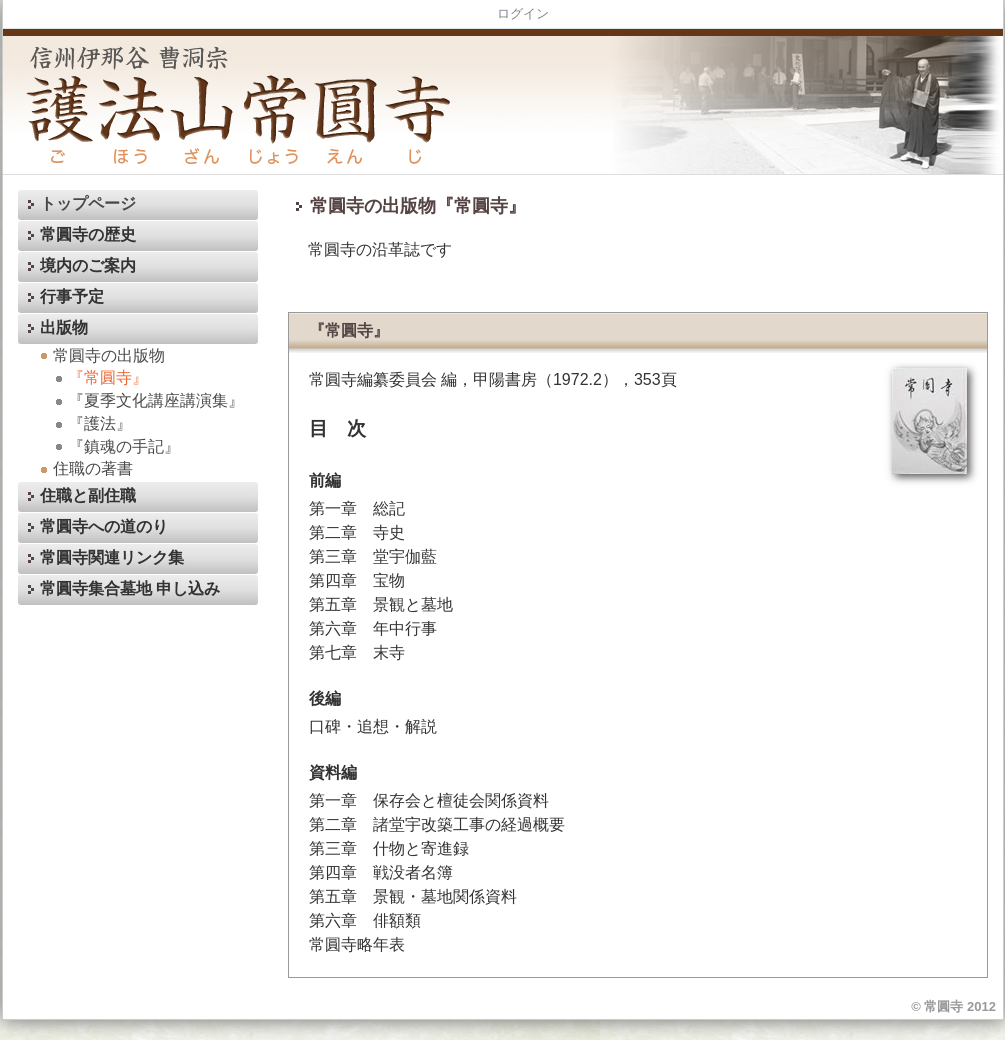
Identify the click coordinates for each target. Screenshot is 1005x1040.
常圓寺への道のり (95, 527)
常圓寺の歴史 (79, 235)
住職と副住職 (79, 496)
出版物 (55, 328)
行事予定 (63, 297)
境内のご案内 (79, 266)
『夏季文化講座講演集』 (147, 401)
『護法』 (91, 424)
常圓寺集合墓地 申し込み (121, 589)
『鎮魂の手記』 (115, 447)
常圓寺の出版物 (100, 356)
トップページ (79, 204)
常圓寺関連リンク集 (103, 558)
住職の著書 (84, 469)
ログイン (523, 13)
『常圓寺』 (99, 378)
